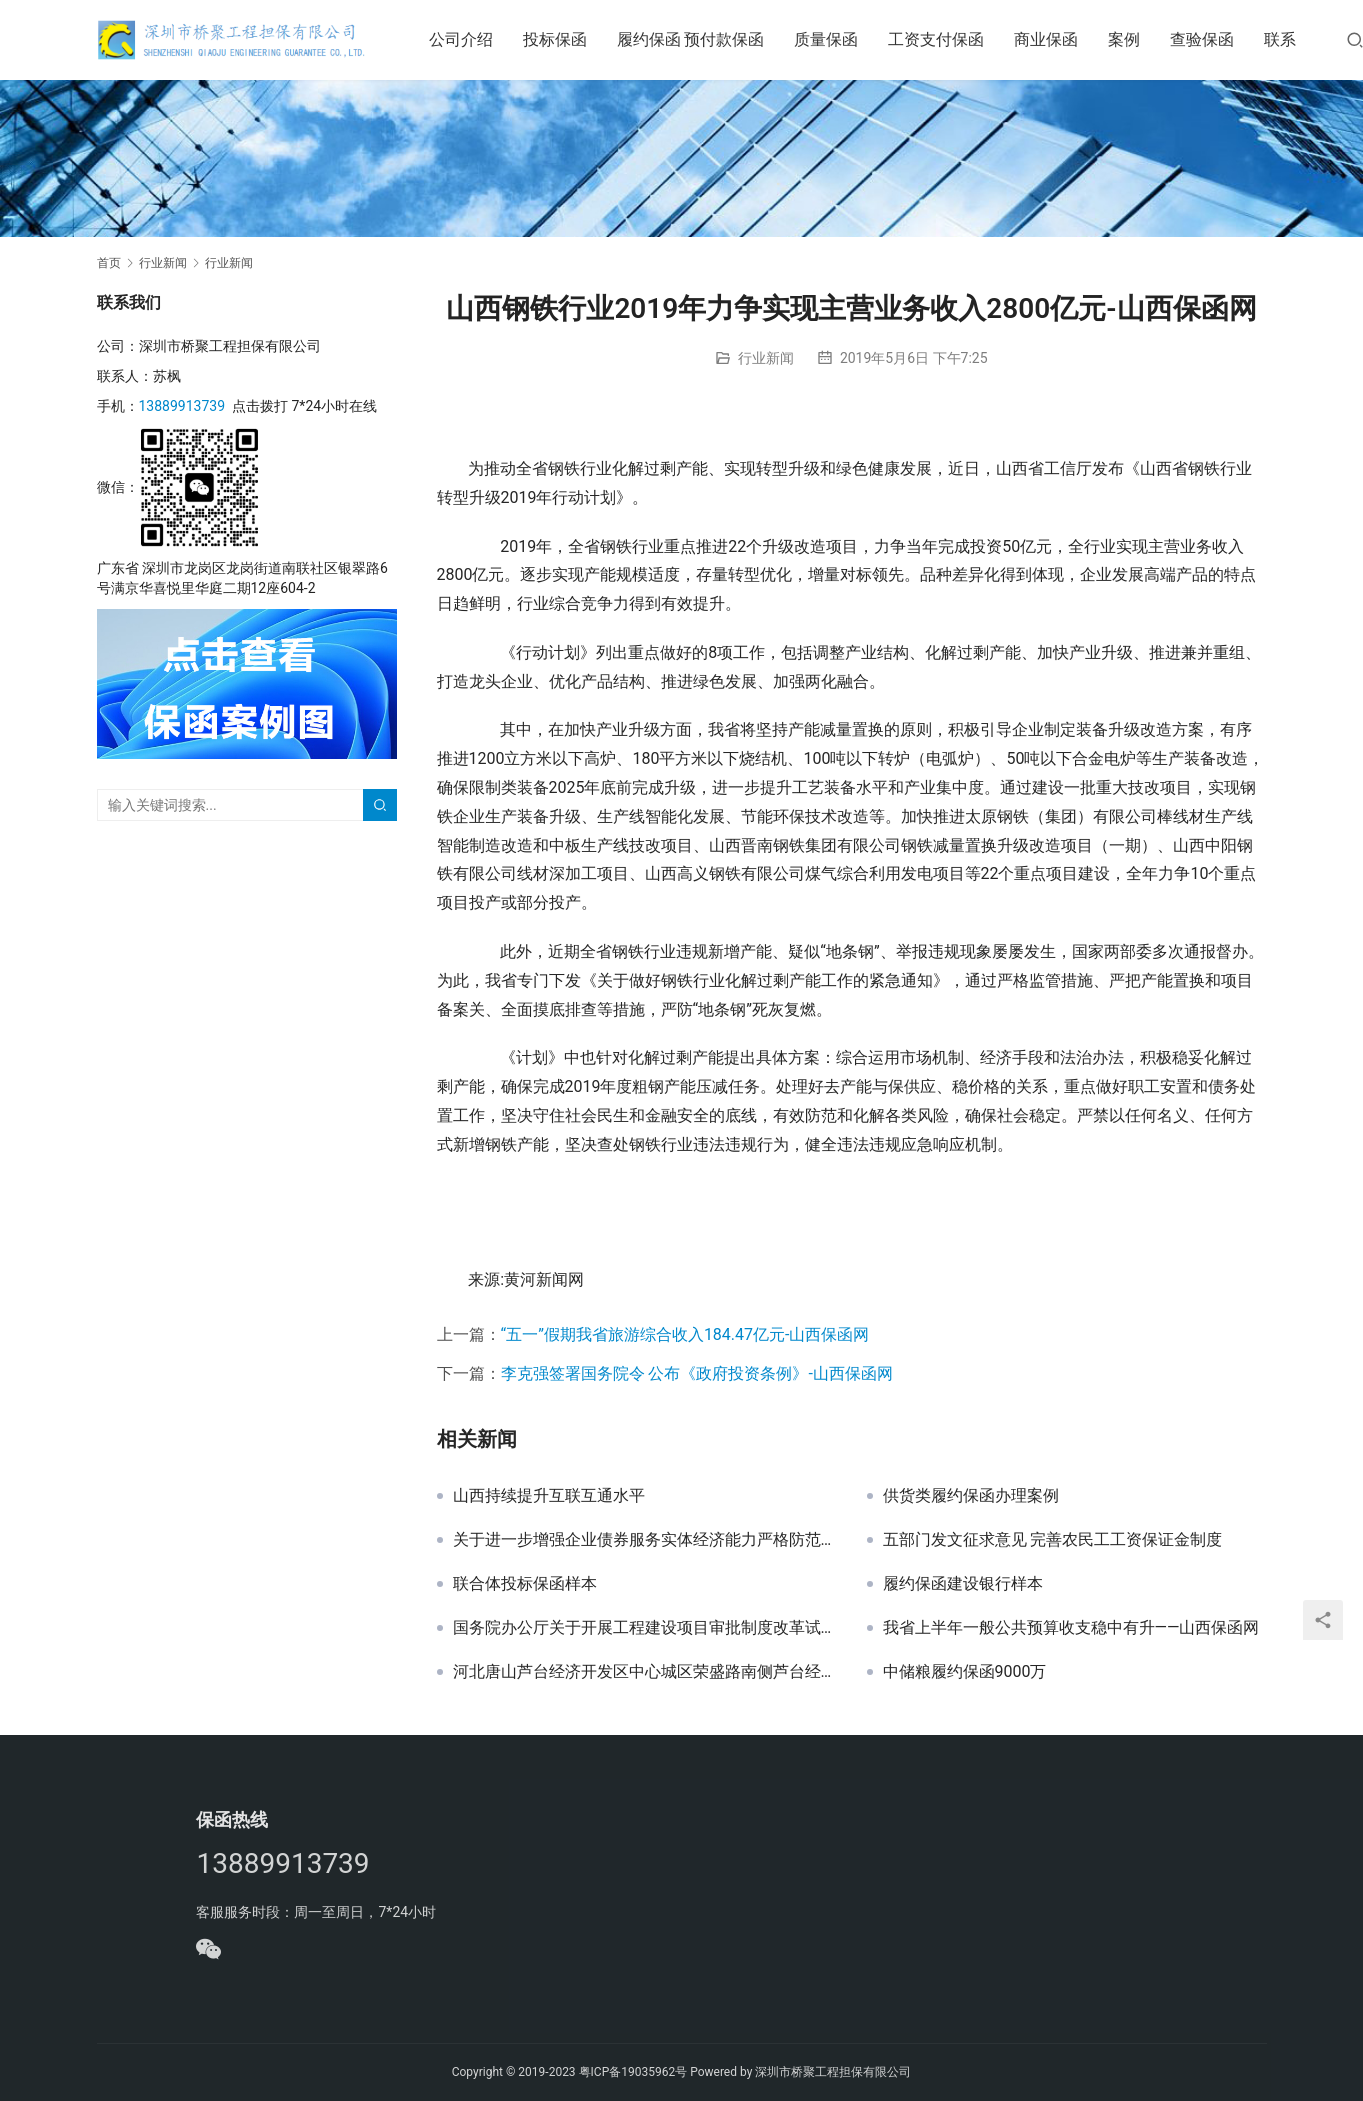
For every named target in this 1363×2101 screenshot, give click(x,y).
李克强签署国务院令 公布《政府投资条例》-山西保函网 (697, 1373)
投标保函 (555, 39)
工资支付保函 (937, 39)
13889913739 (182, 406)
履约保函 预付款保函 (691, 39)
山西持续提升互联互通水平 (549, 1496)
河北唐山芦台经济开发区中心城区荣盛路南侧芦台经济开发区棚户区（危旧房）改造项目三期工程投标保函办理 (645, 1672)
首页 (109, 263)
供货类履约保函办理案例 (971, 1496)
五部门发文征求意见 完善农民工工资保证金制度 (1053, 1540)
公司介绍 (461, 39)
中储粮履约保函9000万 (965, 1672)
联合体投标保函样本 (525, 1584)
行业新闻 (766, 358)
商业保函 (1047, 39)
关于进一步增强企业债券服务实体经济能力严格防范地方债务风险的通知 (645, 1540)
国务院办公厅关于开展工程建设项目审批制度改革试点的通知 (645, 1628)
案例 (1125, 39)
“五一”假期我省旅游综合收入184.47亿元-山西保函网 (685, 1334)
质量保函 (827, 39)
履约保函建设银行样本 (963, 1584)
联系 (1281, 39)
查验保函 (1203, 39)
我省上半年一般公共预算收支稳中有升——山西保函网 (1071, 1628)
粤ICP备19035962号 (633, 2072)
